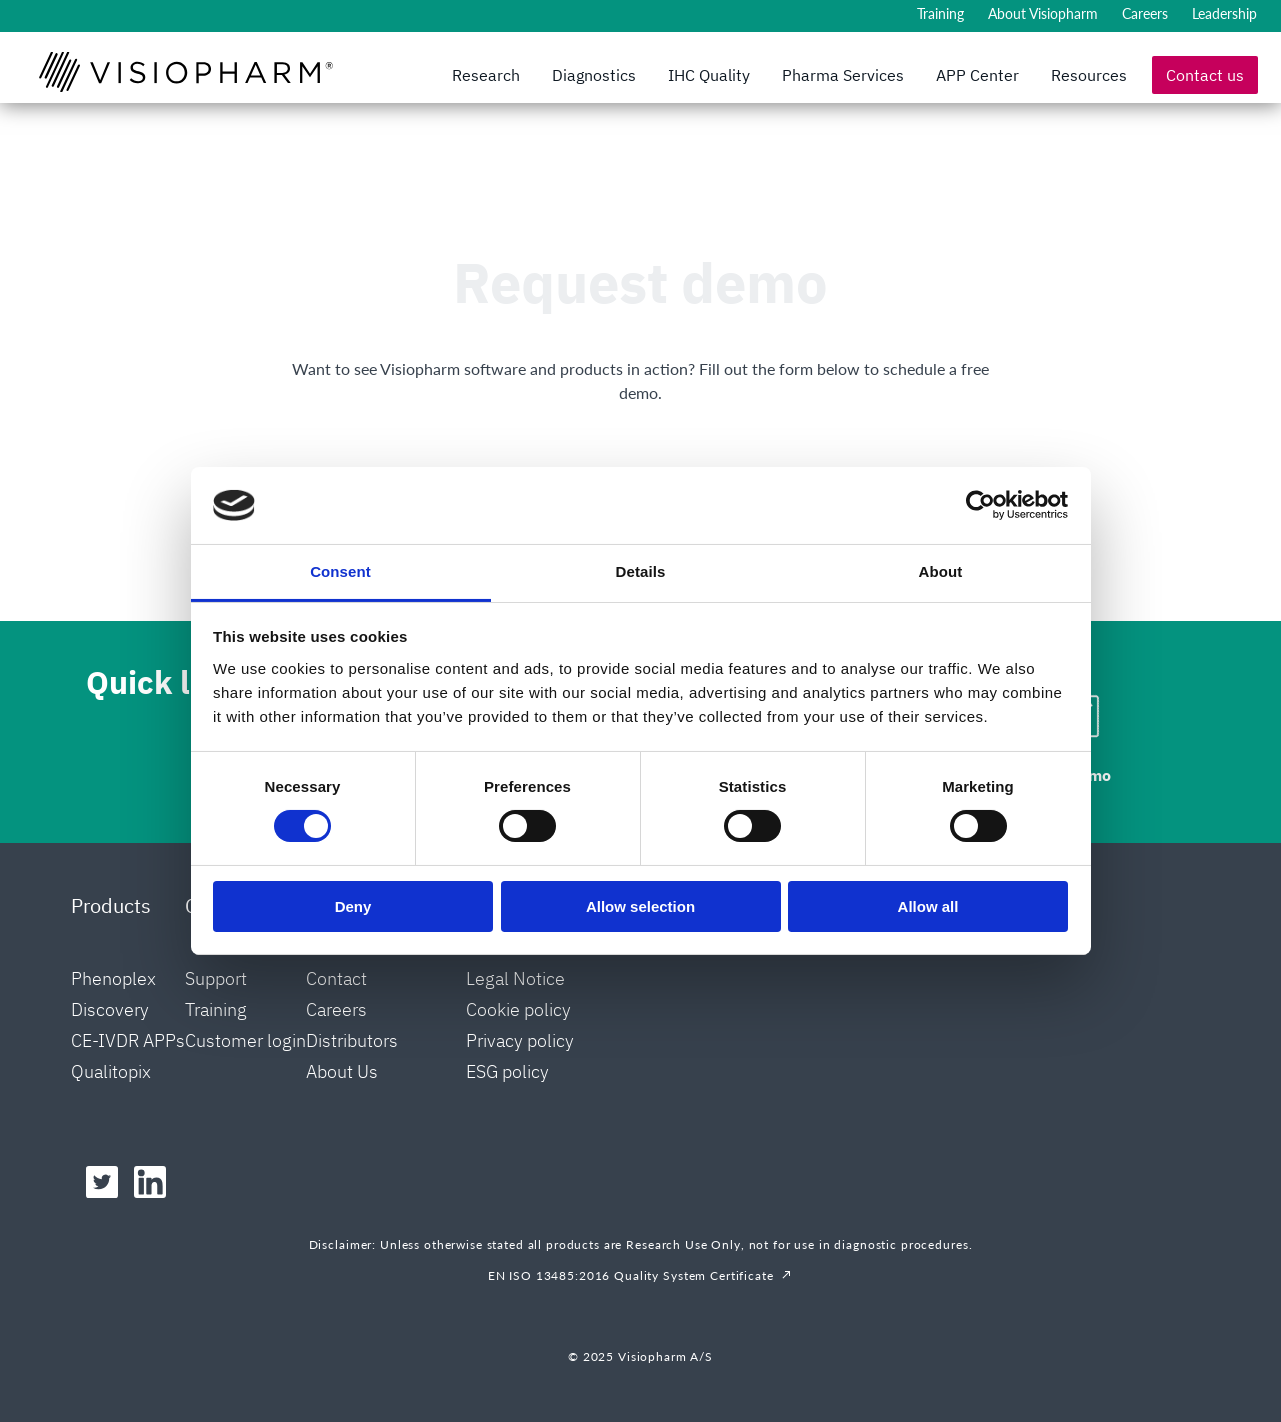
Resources (1089, 75)
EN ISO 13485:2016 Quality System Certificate (631, 1275)
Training (940, 13)
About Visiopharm (1043, 13)
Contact (336, 978)
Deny (353, 906)
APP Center (977, 75)
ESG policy (507, 1071)
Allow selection (640, 906)
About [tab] (941, 571)
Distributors (352, 1040)
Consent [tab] (340, 571)
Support (216, 978)
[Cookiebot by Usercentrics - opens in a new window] (980, 505)
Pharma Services (843, 75)
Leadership (1224, 13)
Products (111, 905)
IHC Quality (709, 75)
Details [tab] (641, 571)
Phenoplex (113, 978)
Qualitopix (111, 1071)
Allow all (928, 906)
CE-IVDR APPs (128, 1040)
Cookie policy (518, 1009)
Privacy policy (520, 1040)
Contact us (1205, 75)
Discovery (110, 1009)
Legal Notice (515, 978)
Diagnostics (594, 75)
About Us (342, 1071)
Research (486, 75)
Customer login (245, 1040)
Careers (1145, 13)
